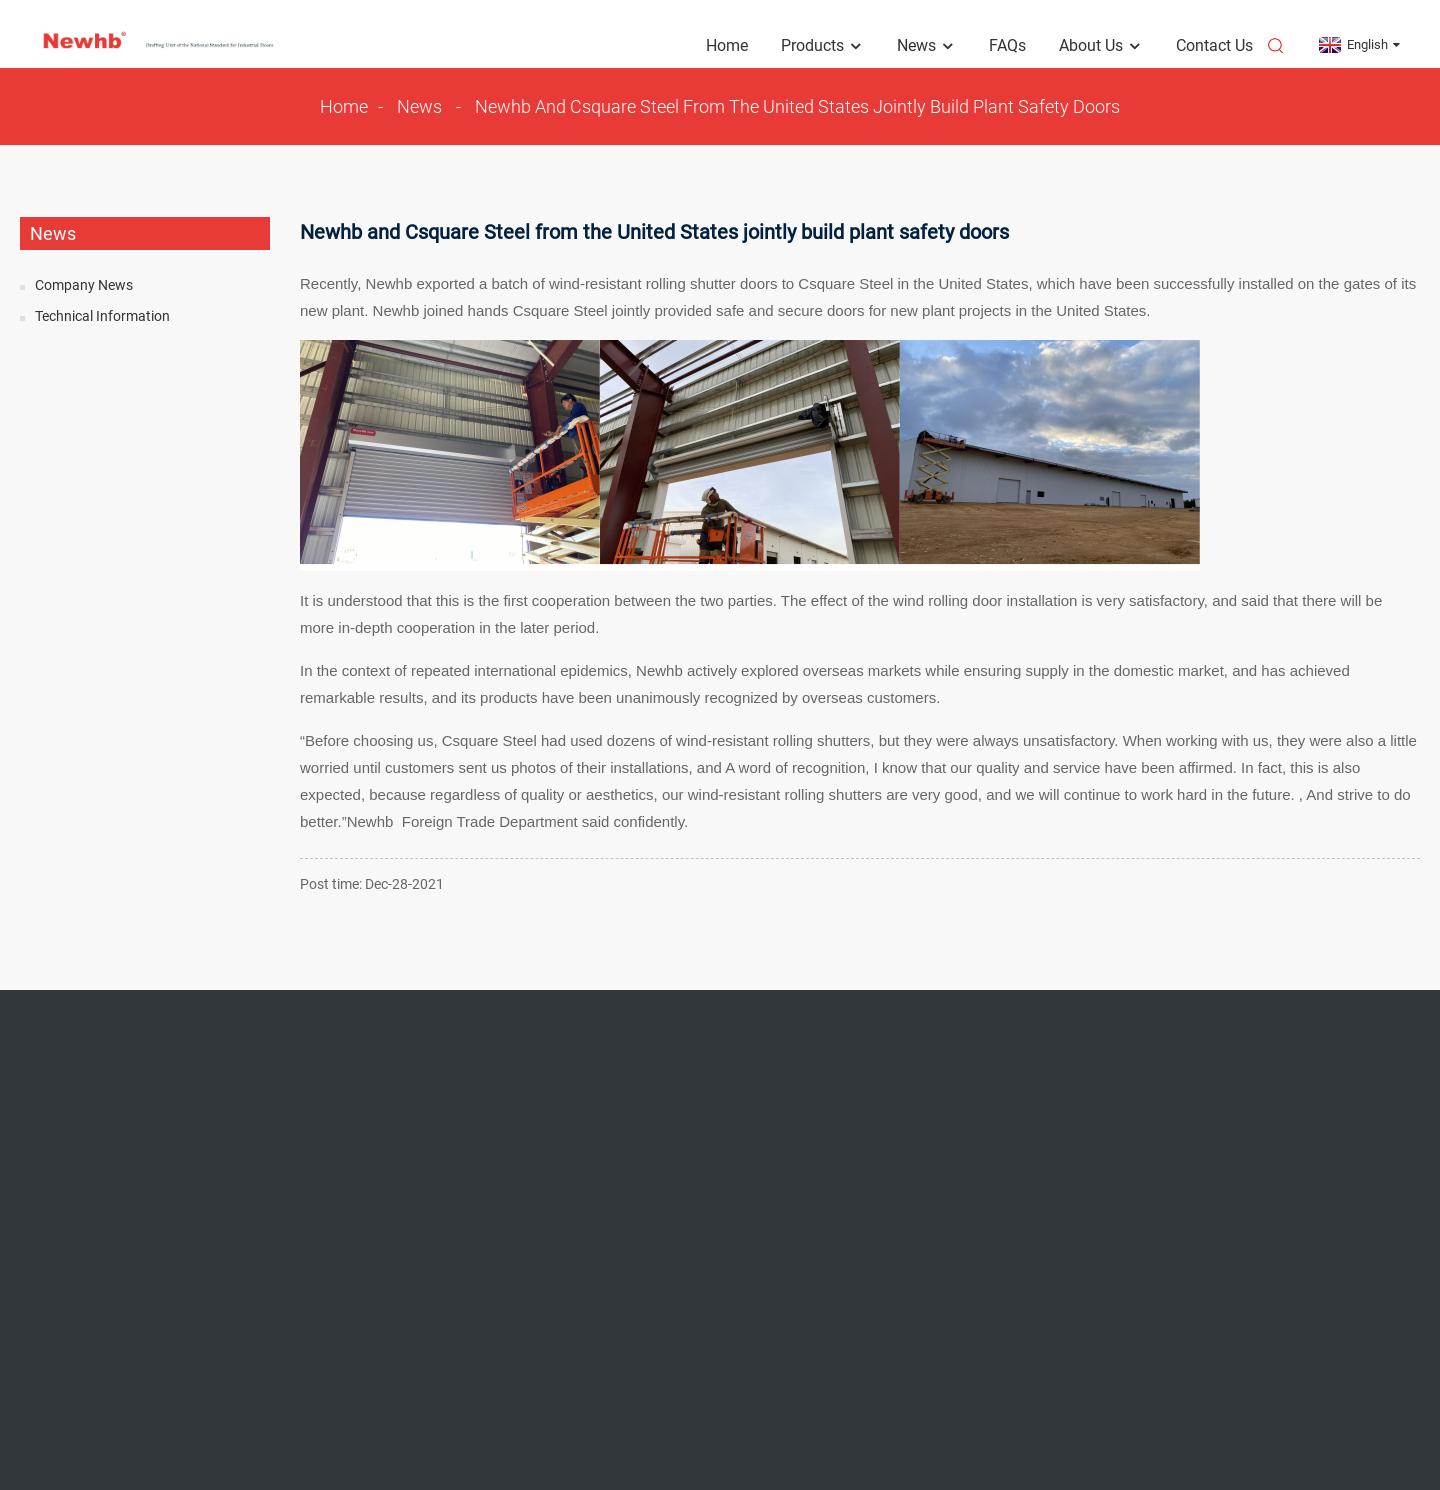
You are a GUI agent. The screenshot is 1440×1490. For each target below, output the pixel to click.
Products (822, 46)
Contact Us (1214, 45)
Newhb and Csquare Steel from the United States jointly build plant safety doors (797, 106)
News (926, 46)
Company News (84, 285)
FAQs (1007, 45)
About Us (1101, 46)
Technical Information (102, 316)
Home (727, 45)
